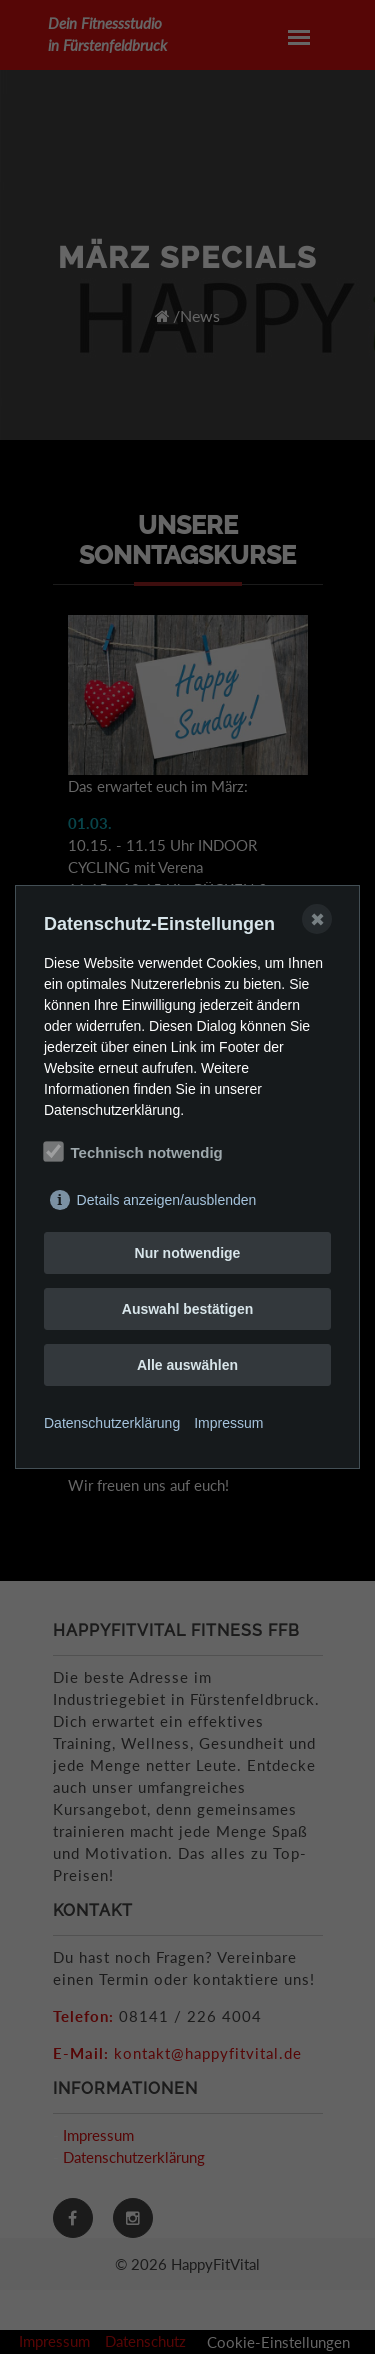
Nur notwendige (188, 1253)
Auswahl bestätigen (187, 1309)
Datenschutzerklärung (112, 1423)
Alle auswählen (187, 1365)
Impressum (228, 1423)
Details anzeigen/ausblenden (167, 1200)
